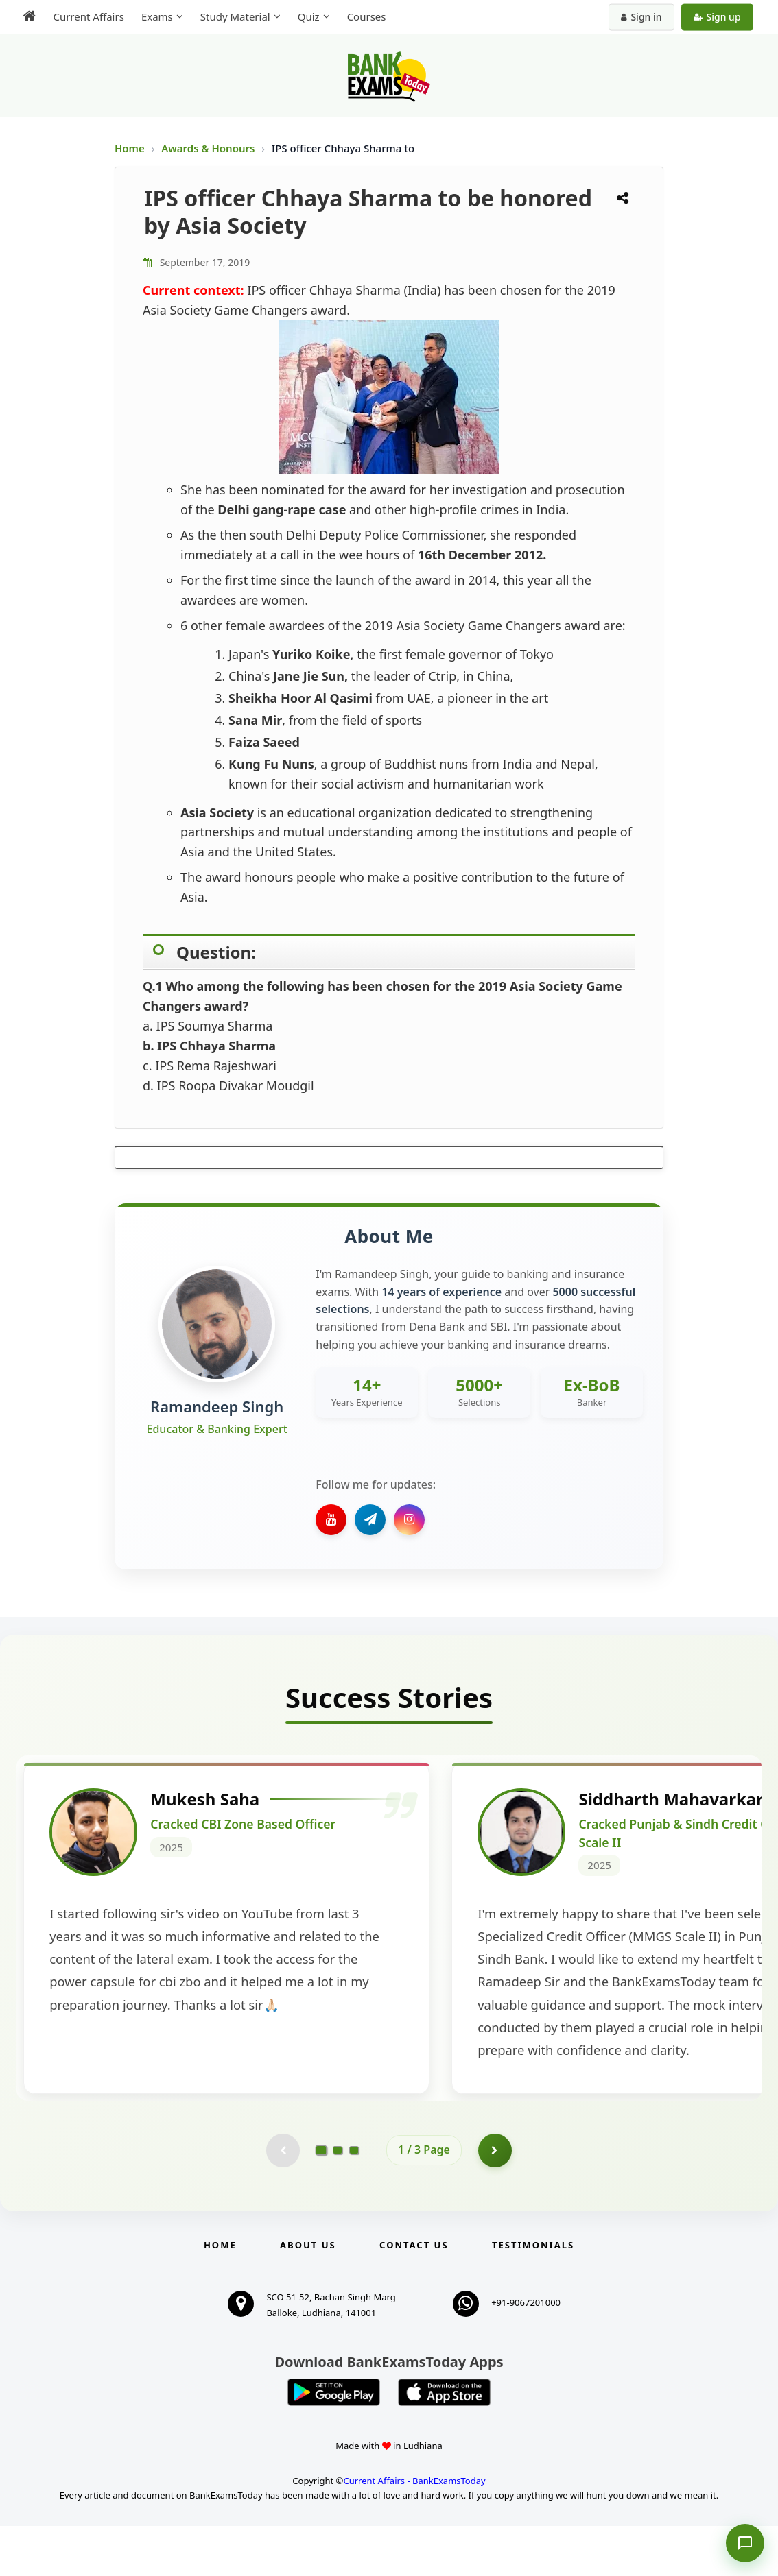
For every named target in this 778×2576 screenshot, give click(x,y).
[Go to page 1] (321, 2199)
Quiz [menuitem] (307, 16)
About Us (308, 2295)
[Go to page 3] (354, 2200)
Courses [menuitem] (365, 16)
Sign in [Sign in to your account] (642, 16)
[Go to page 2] (337, 2200)
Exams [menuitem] (156, 16)
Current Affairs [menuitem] (87, 16)
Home (130, 148)
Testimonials (533, 2295)
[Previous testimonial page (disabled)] (283, 2200)
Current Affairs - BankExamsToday (414, 2531)
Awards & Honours (209, 148)
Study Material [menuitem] (234, 16)
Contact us (413, 2295)
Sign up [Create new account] (718, 16)
